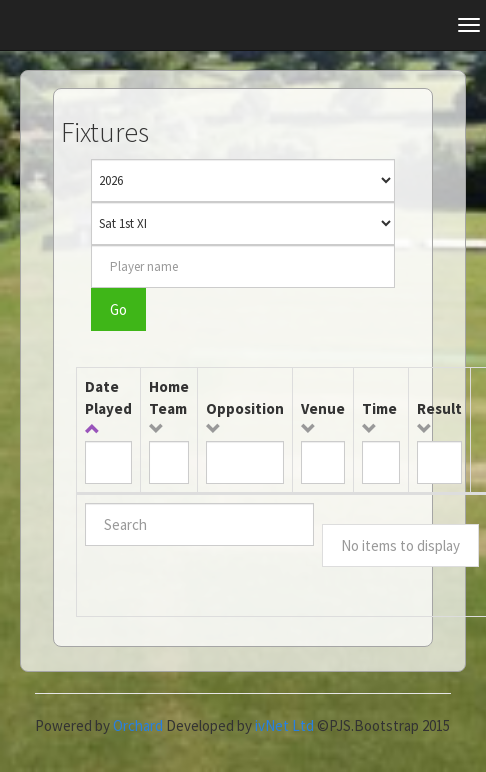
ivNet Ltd (284, 725)
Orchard (138, 725)
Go (118, 309)
